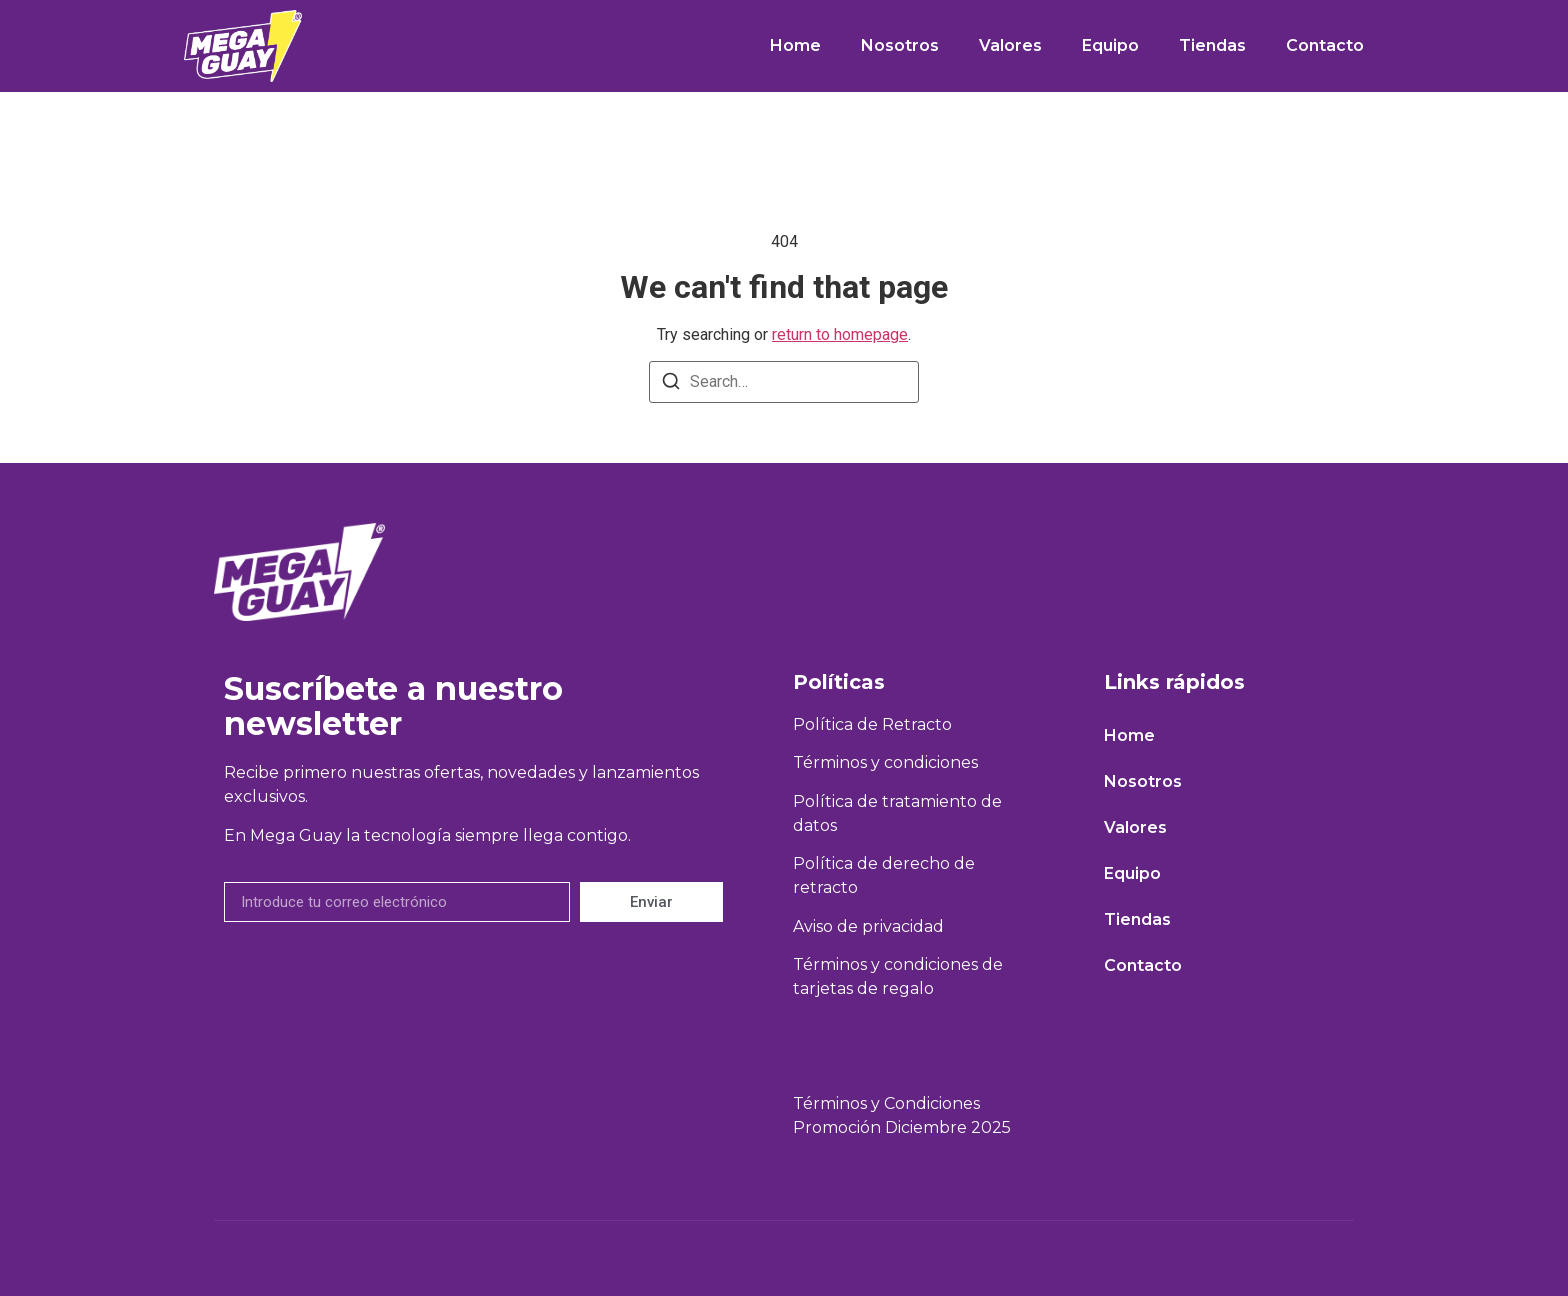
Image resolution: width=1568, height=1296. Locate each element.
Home (795, 45)
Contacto (1325, 45)
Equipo (1110, 45)
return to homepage (840, 334)
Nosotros (900, 45)
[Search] (671, 384)
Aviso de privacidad (868, 926)
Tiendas (1212, 45)
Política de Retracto (872, 724)
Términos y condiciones (885, 762)
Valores (1010, 45)
